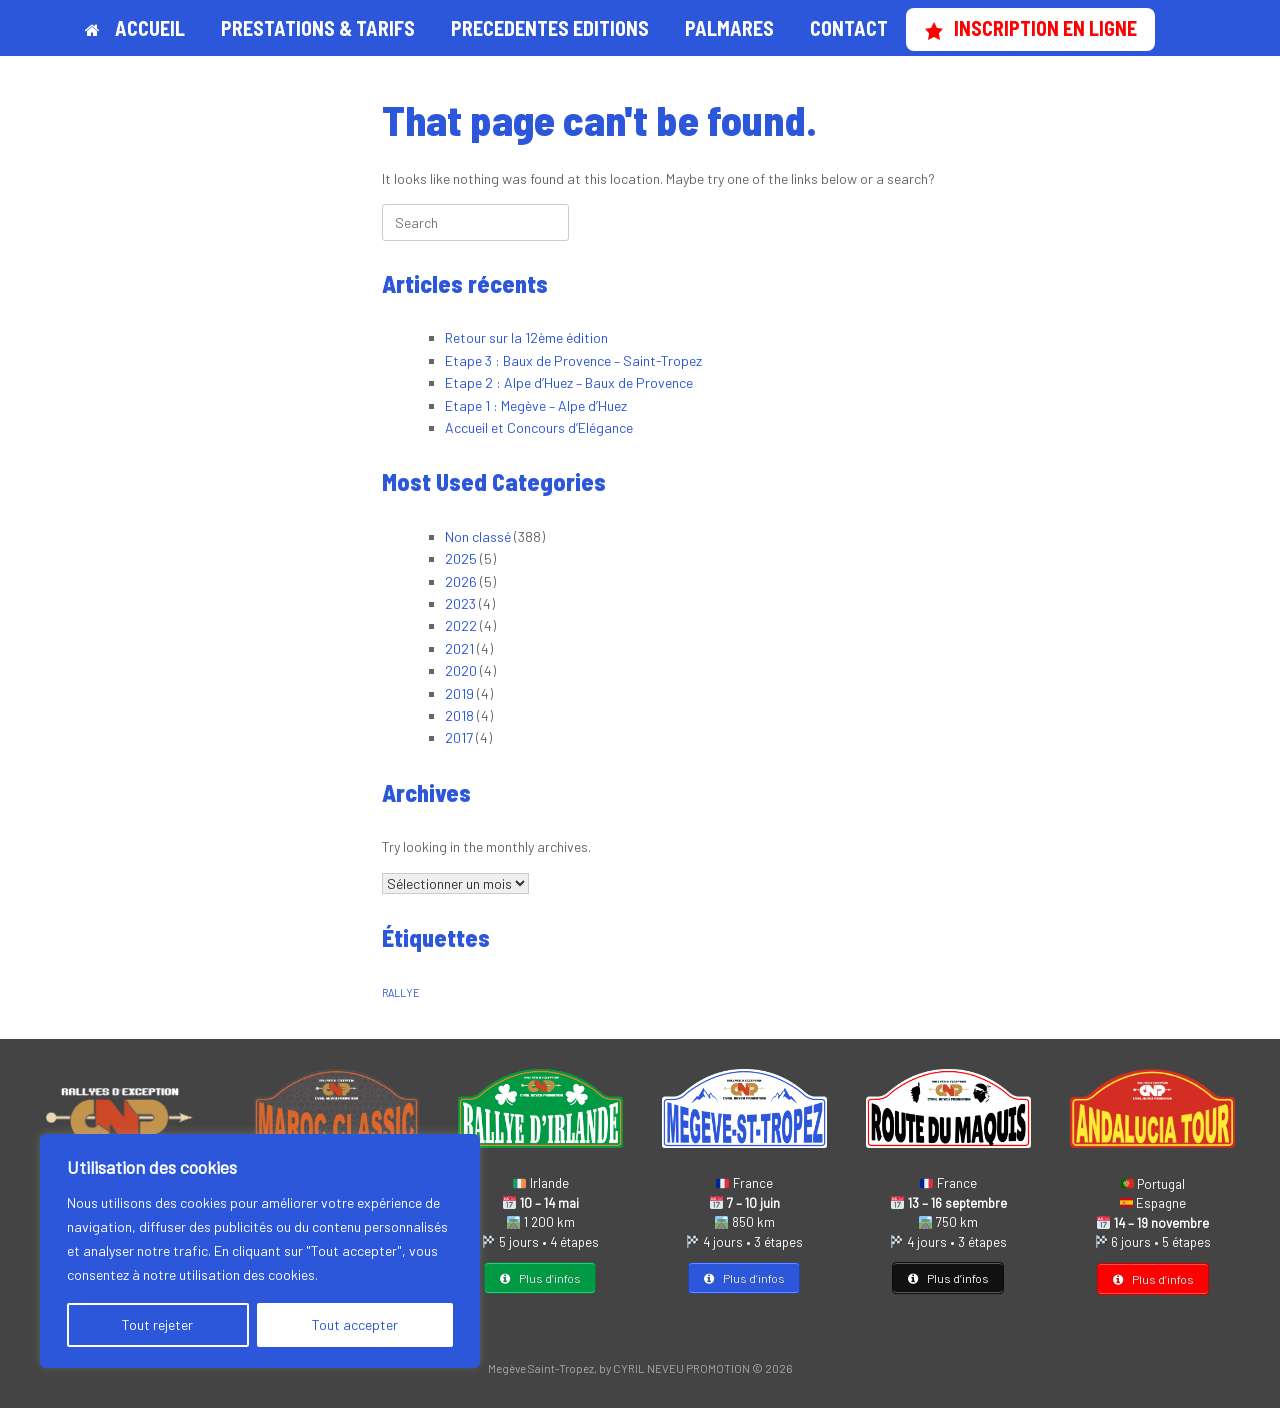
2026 (461, 581)
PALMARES (729, 28)
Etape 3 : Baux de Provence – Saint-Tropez (573, 360)
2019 (459, 693)
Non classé (478, 536)
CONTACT (849, 28)
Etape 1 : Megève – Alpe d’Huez (536, 405)
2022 (461, 625)
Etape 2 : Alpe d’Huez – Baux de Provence (569, 382)
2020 (461, 670)
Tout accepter (355, 1324)
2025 (461, 558)
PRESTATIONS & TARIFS (318, 28)
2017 (459, 737)
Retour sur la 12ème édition (526, 337)
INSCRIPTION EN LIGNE (1030, 28)
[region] (260, 1251)
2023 (460, 603)
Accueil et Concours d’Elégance (539, 427)
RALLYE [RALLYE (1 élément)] (401, 992)
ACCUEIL (135, 28)
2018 (459, 715)
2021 (459, 648)
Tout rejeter (157, 1324)
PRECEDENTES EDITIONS (550, 28)
